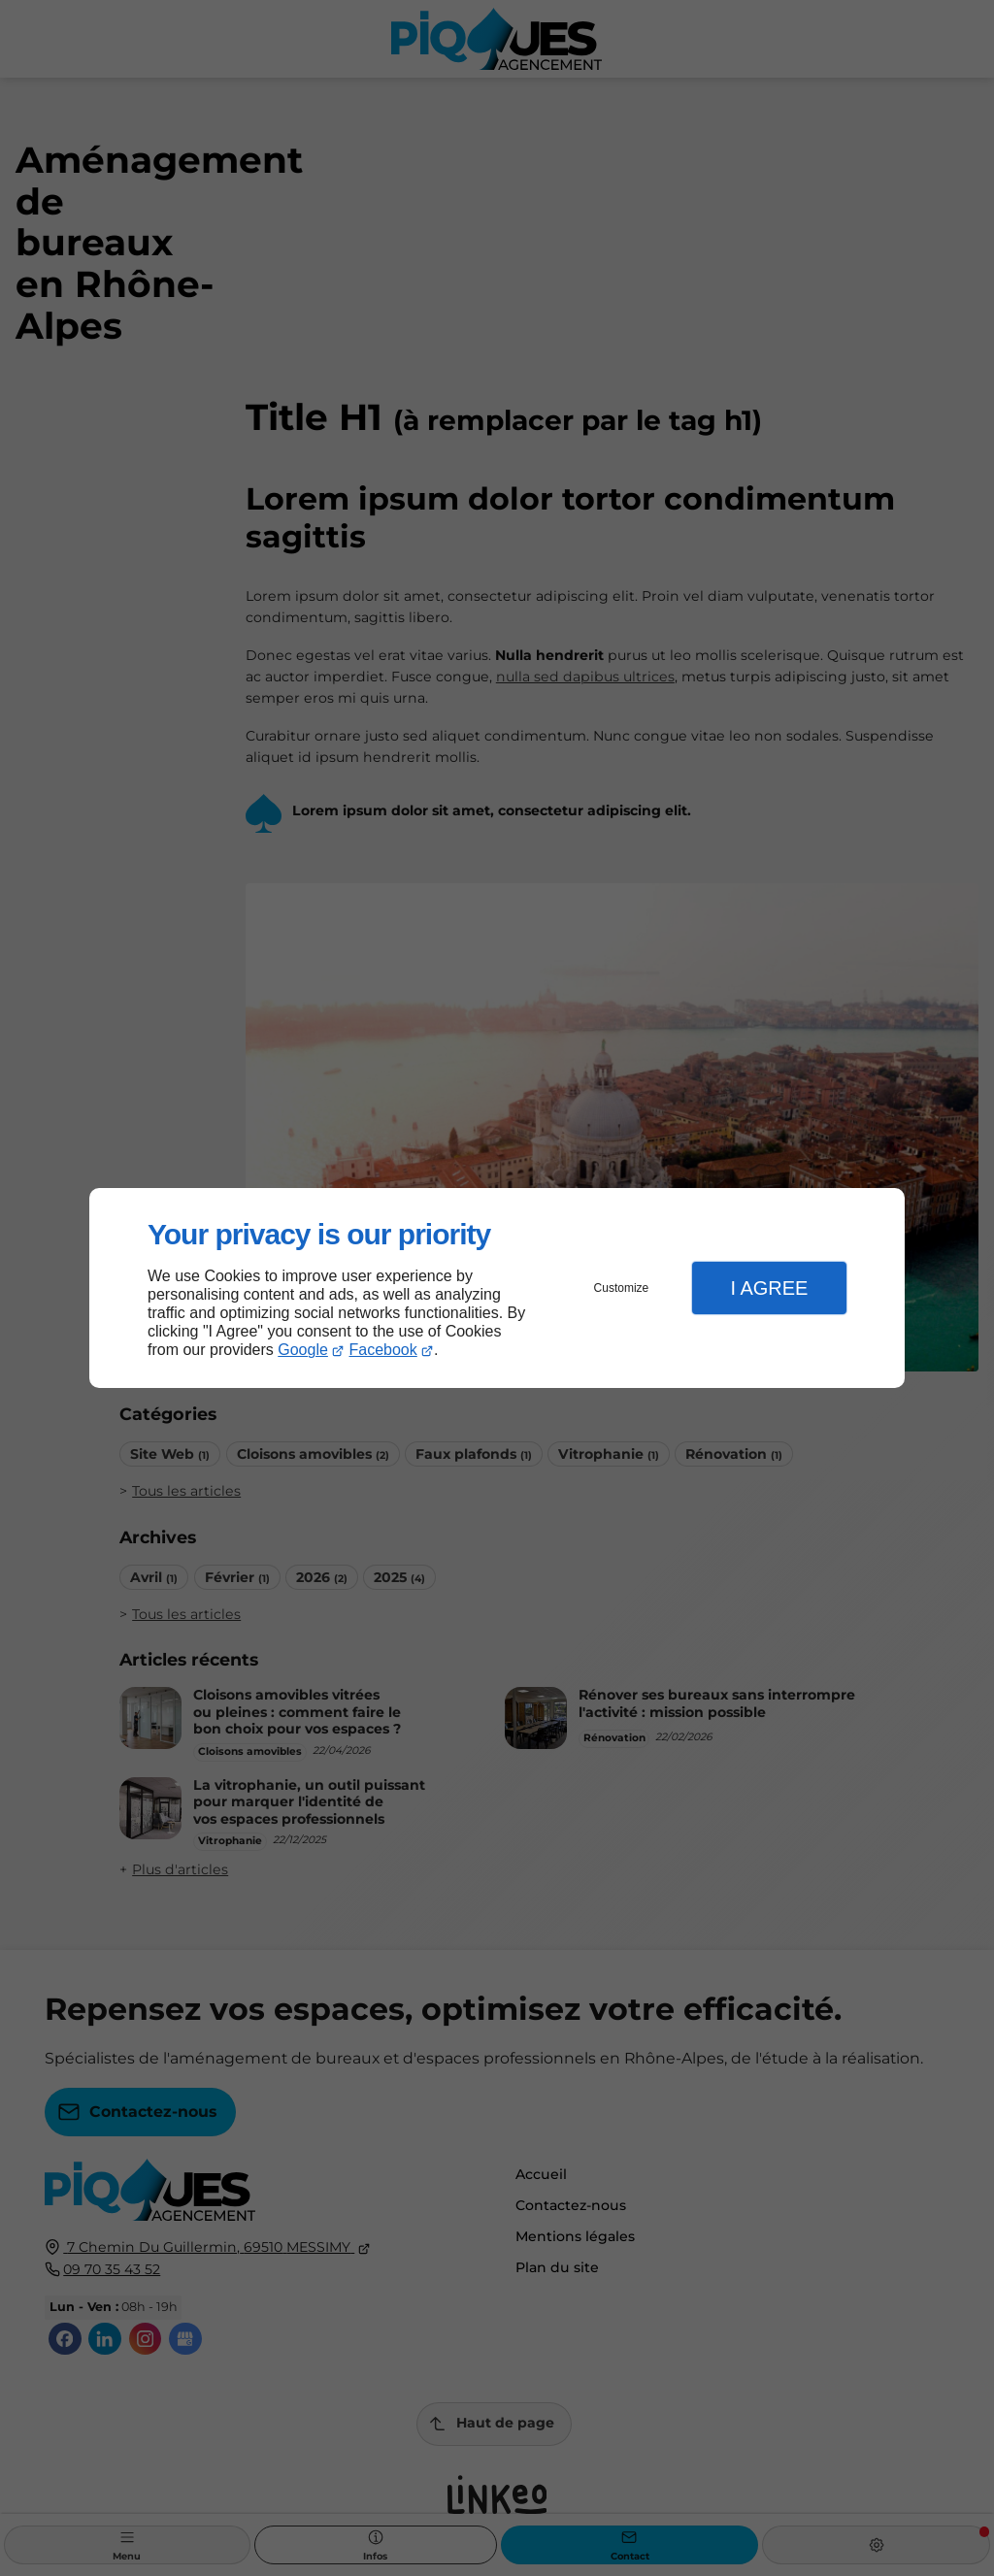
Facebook (383, 1349)
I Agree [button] (769, 1288)
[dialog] (497, 1288)
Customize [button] (621, 1288)
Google (303, 1349)
